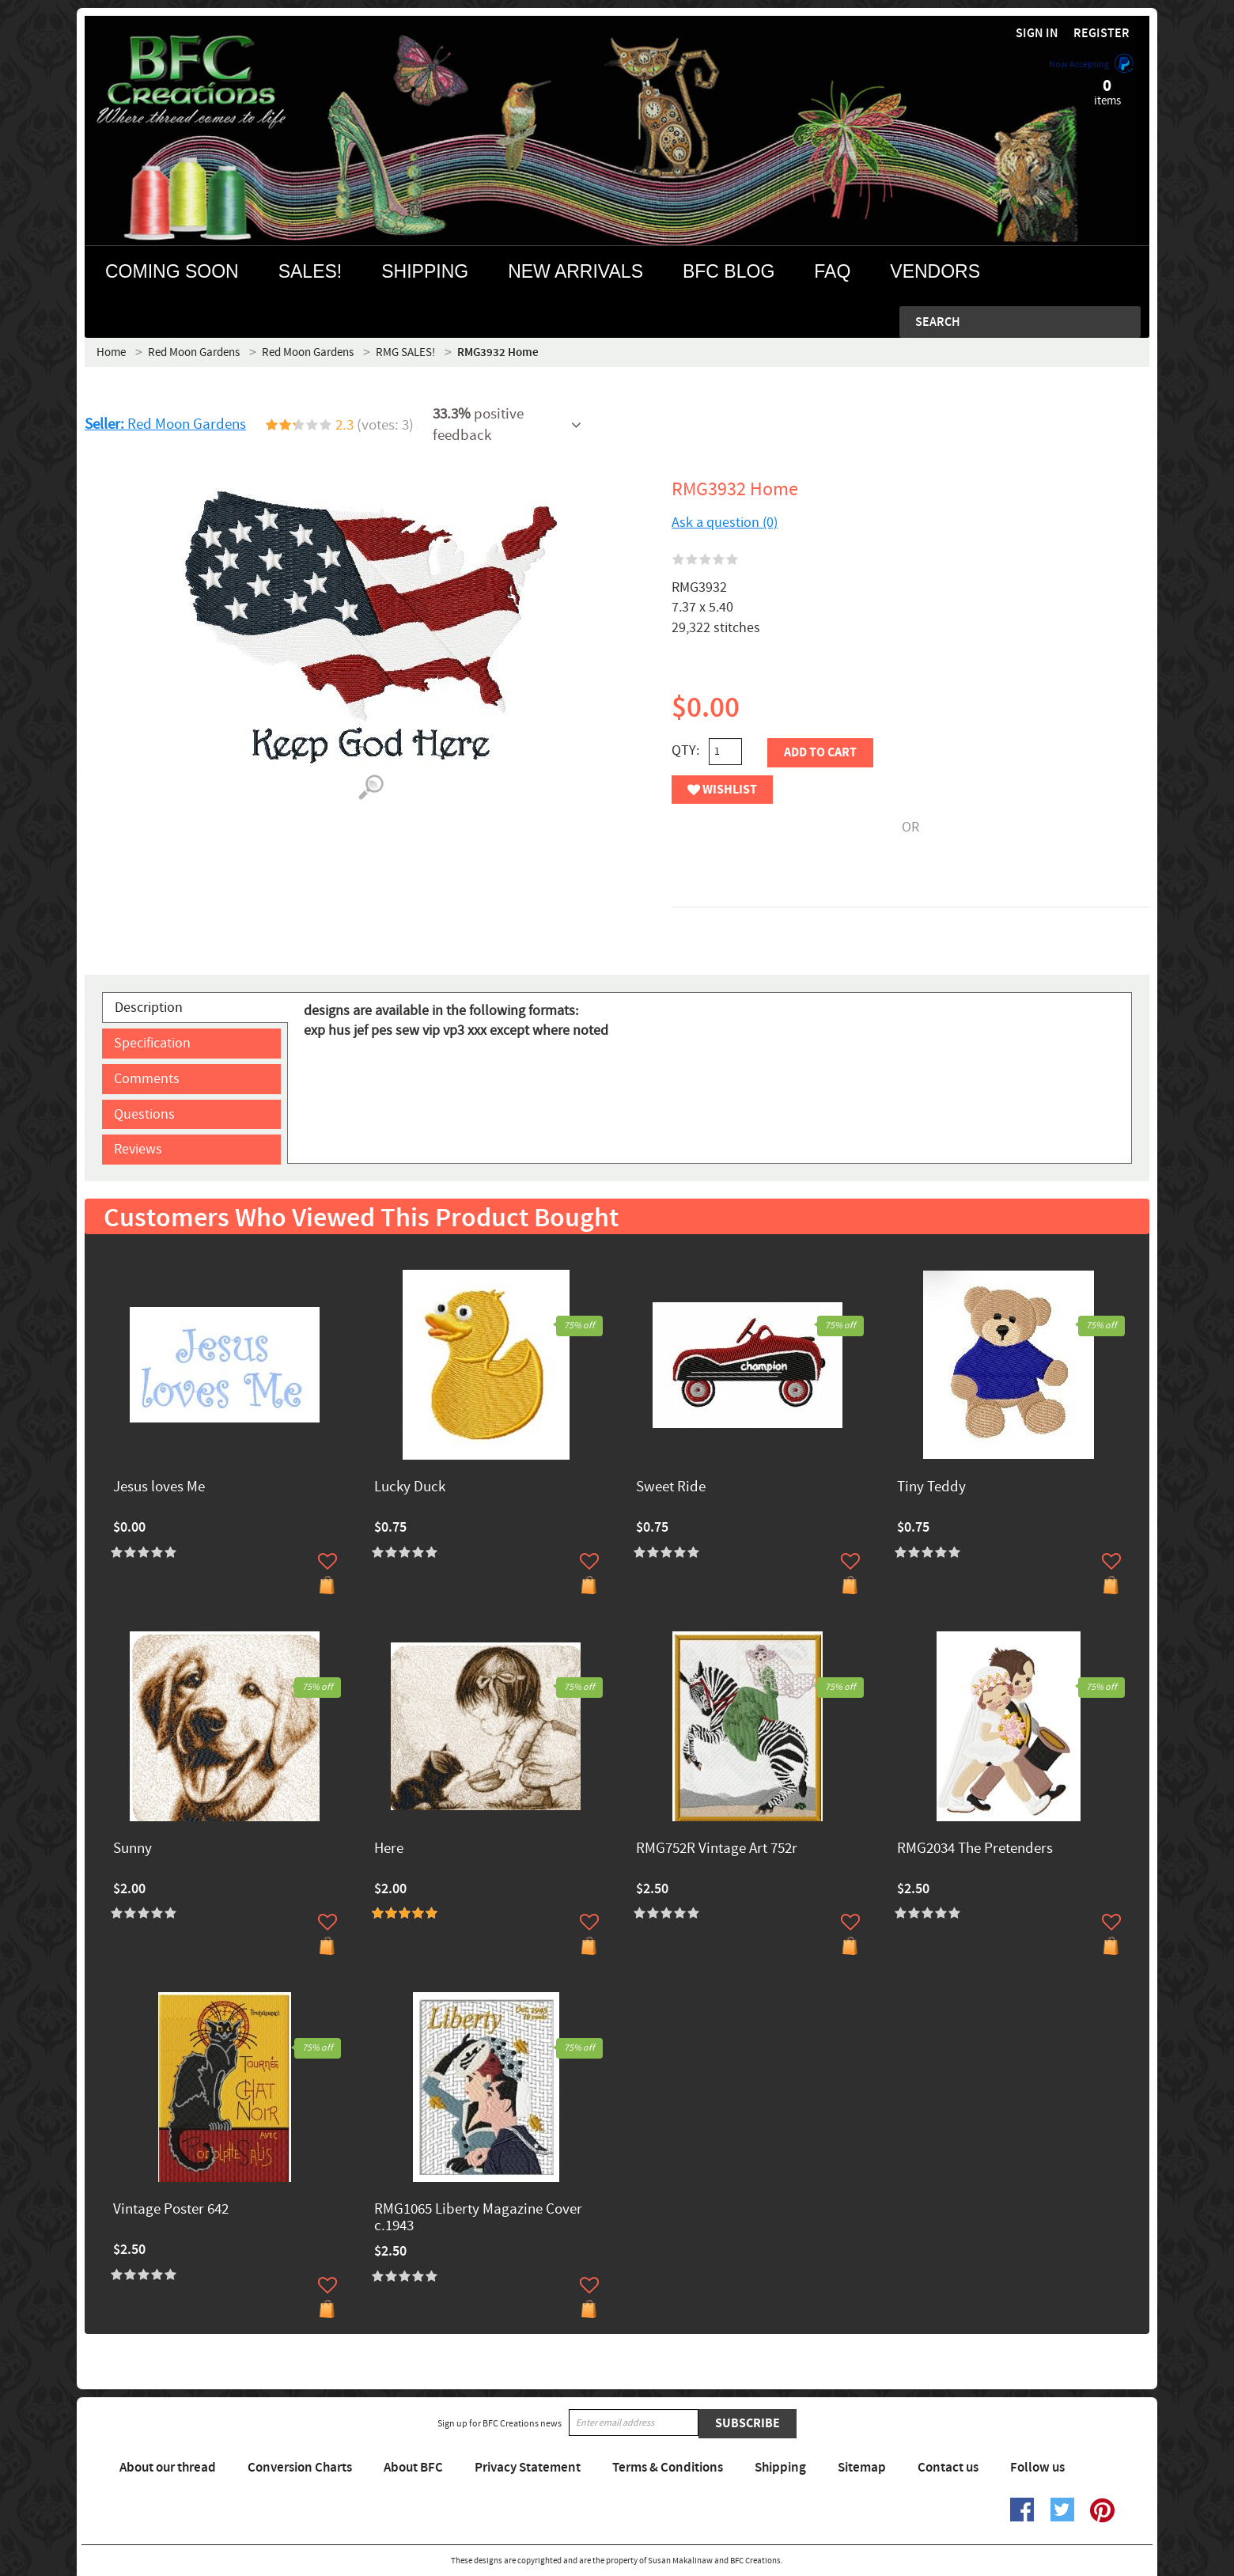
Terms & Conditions (667, 2467)
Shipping (780, 2467)
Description (149, 1007)
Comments (147, 1079)
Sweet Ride (671, 1487)
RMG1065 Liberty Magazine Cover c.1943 (478, 2218)
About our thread (167, 2467)
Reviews (138, 1149)
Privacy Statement (528, 2467)
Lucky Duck (409, 1487)
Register (1101, 33)
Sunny (132, 1849)
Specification (152, 1043)
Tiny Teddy (931, 1487)
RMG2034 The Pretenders (975, 1849)
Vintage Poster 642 (171, 2210)
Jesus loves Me (159, 1487)
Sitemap (862, 2467)
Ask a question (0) (725, 522)
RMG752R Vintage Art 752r (716, 1849)
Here (388, 1849)
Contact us (948, 2467)
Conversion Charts (300, 2467)
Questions (144, 1114)
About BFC (413, 2467)
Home (111, 352)
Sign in (1037, 33)
